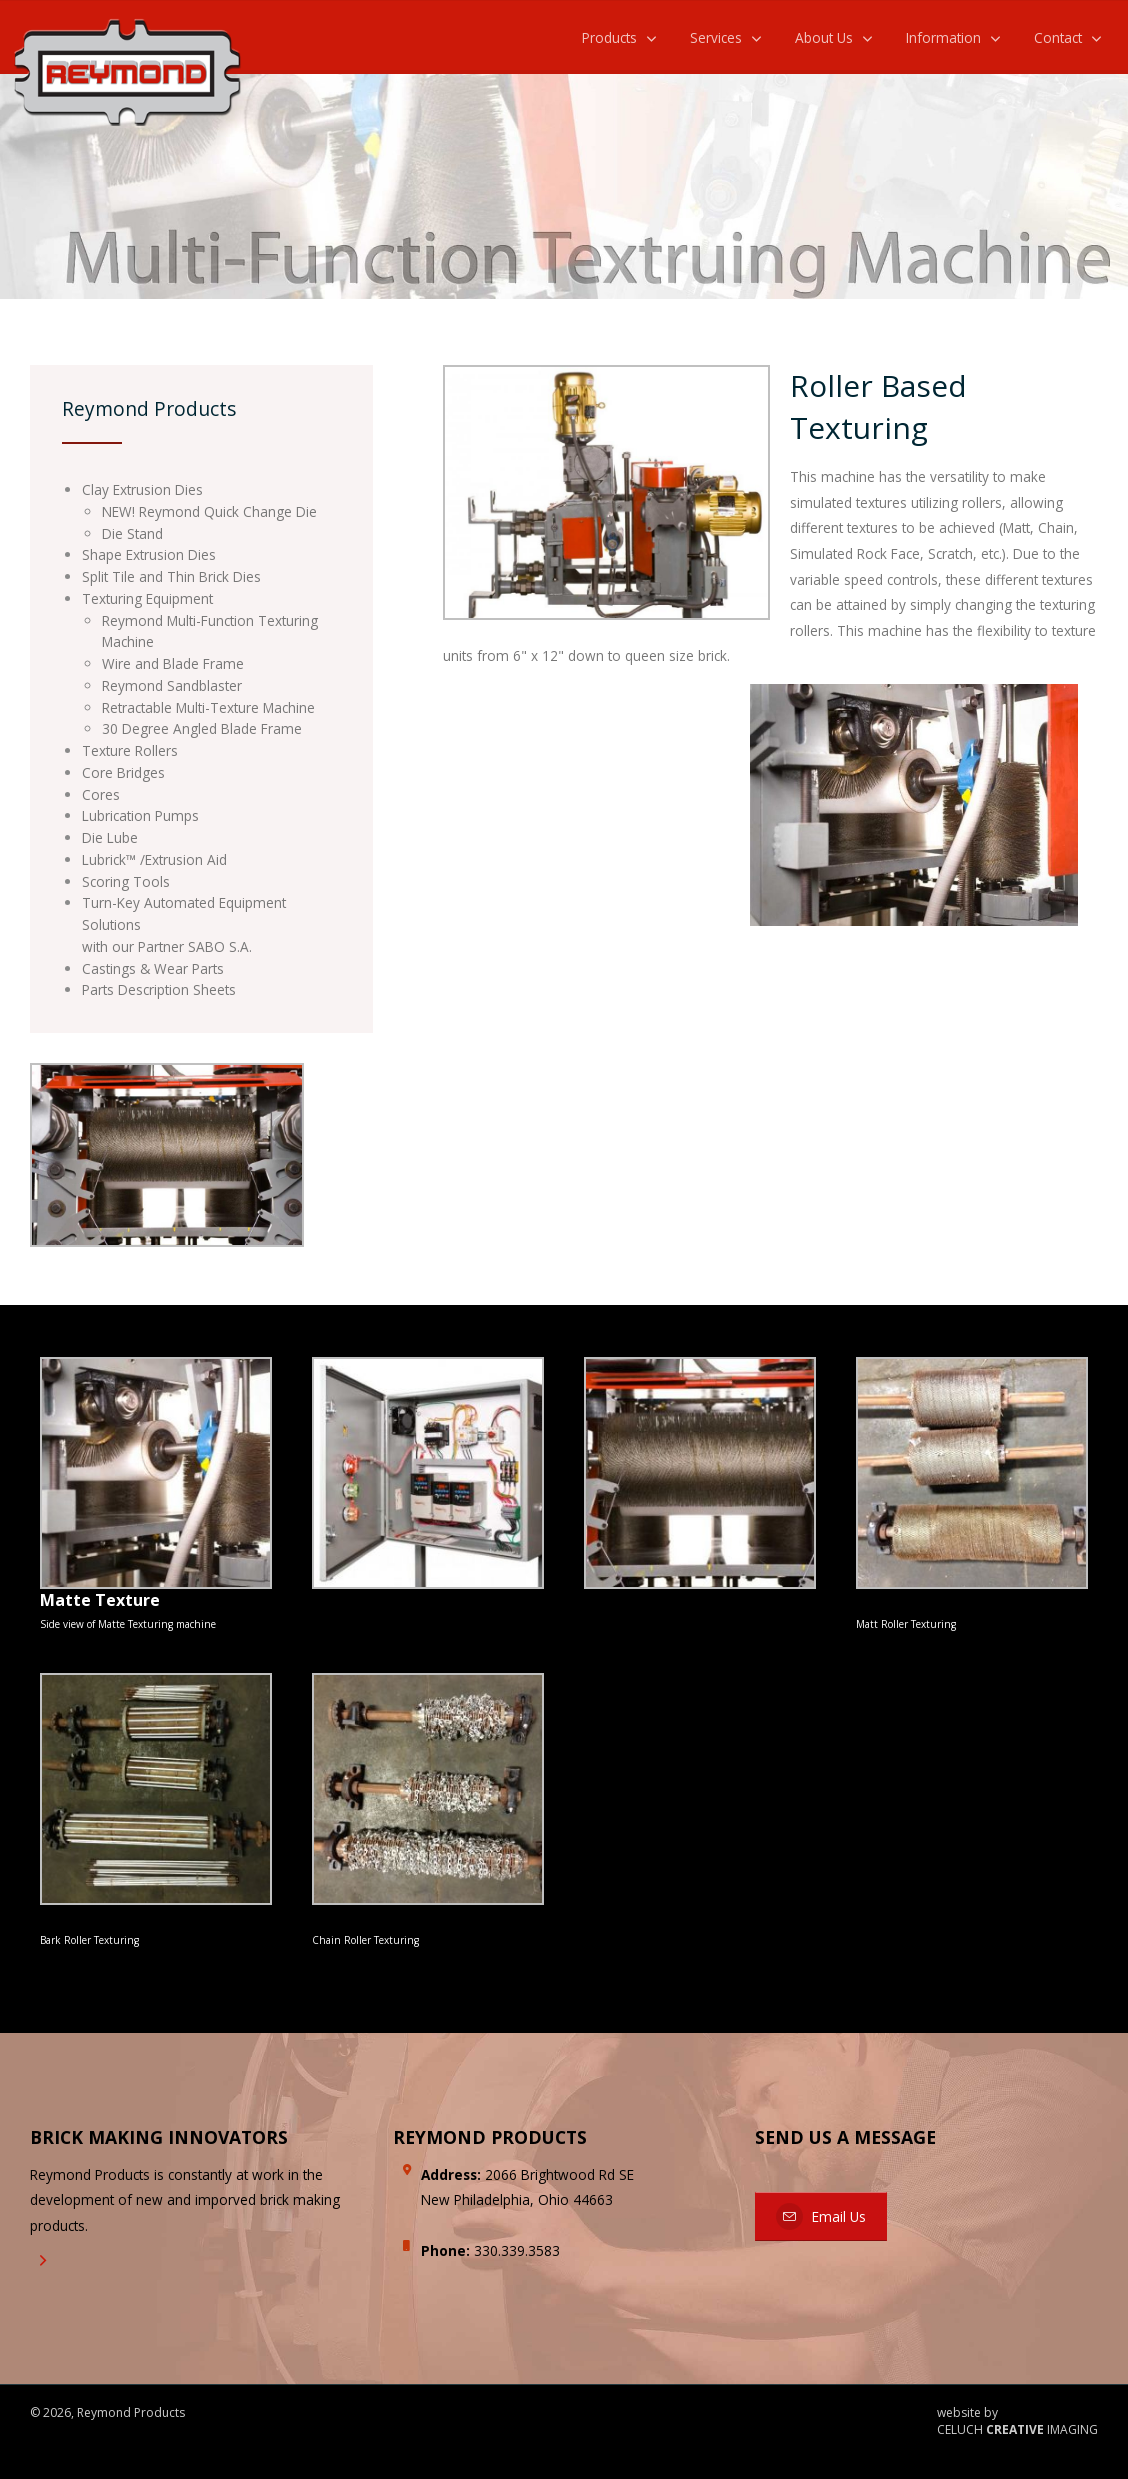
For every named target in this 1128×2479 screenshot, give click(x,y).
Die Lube (110, 837)
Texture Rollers (130, 750)
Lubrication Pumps (140, 815)
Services (716, 37)
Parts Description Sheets (159, 989)
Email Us (821, 2216)
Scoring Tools (126, 881)
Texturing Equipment (147, 598)
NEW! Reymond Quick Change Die (209, 511)
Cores (101, 794)
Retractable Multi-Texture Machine (208, 707)
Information (943, 37)
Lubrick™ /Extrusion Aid (154, 859)
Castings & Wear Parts (153, 968)
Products (609, 37)
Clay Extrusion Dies (142, 489)
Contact (1058, 37)
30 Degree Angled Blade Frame (202, 728)
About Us (824, 37)
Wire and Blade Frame (173, 663)
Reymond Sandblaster (172, 685)
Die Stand (132, 533)
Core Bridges (123, 772)
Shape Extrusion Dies (149, 554)
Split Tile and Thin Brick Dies (171, 576)
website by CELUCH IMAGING (1017, 2421)
